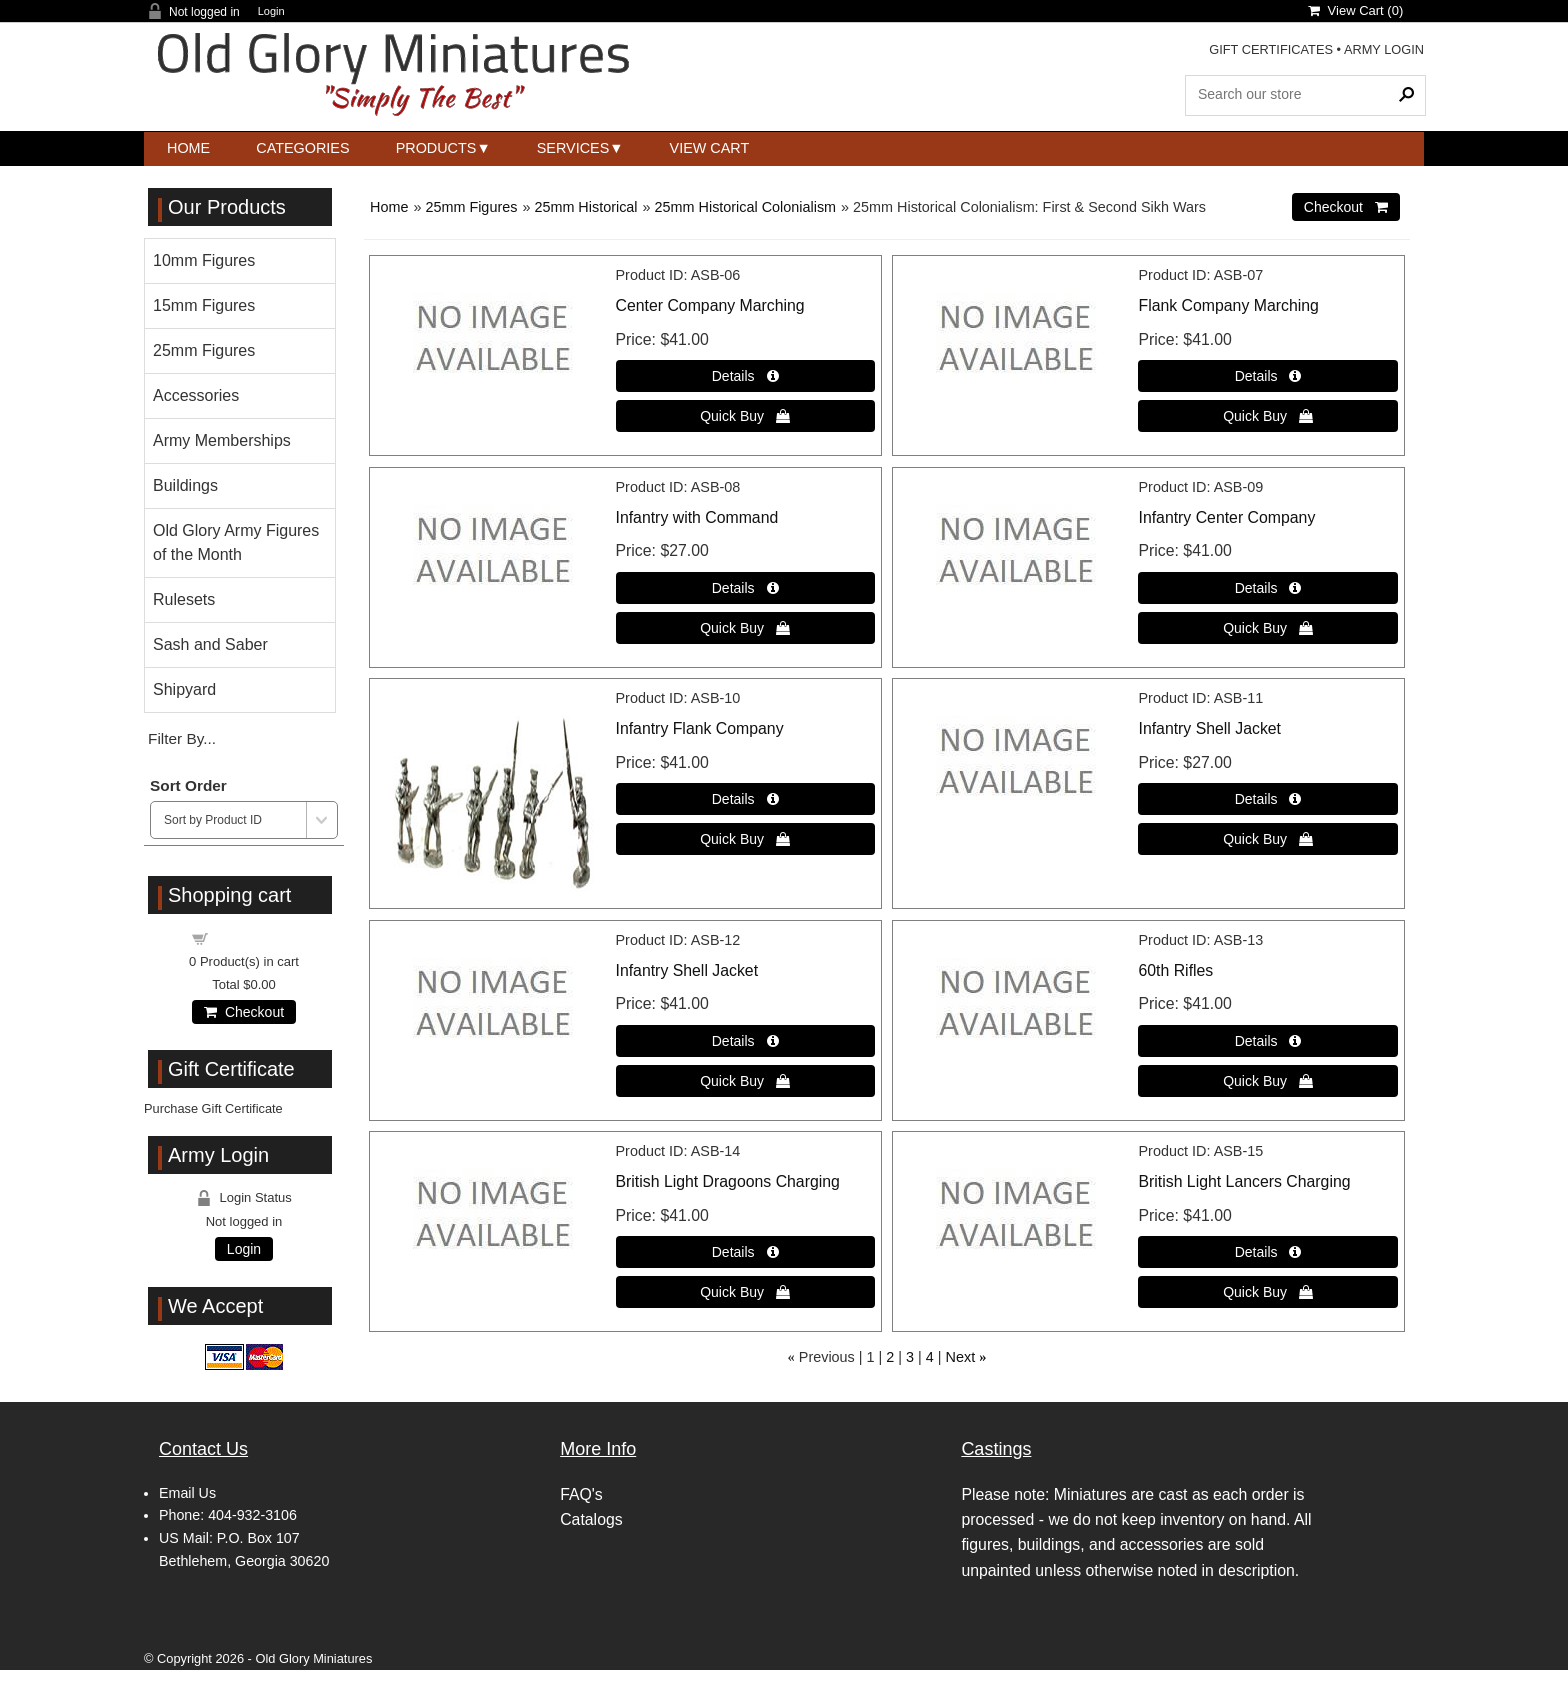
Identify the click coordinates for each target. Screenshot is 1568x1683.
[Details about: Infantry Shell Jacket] (1267, 799)
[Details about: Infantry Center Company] (1267, 588)
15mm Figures (204, 305)
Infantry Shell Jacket (1209, 728)
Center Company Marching (710, 305)
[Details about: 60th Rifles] (1267, 1041)
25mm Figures (471, 207)
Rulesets (184, 599)
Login (271, 11)
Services (573, 148)
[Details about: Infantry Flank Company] (745, 799)
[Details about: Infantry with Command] (745, 588)
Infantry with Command (697, 517)
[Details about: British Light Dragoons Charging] (745, 1252)
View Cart (710, 148)
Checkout (244, 1012)
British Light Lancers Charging (1244, 1181)
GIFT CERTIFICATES (1271, 49)
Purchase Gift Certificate (213, 1108)
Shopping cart (256, 937)
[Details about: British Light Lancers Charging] (1267, 1252)
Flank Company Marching (1228, 305)
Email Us (187, 1493)
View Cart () (1355, 10)
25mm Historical (585, 207)
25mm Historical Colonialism (746, 207)
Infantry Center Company (1226, 517)
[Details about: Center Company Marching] (745, 376)
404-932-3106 (252, 1515)
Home (188, 148)
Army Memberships (222, 440)
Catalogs (591, 1519)
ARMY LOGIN (1384, 49)
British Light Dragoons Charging (728, 1181)
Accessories (196, 395)
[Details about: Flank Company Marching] (1267, 376)
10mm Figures (204, 260)
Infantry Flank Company (700, 728)
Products (436, 148)
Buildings (185, 485)
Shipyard (184, 689)
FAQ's (581, 1494)
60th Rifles (1175, 970)
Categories (302, 148)
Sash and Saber (210, 644)
